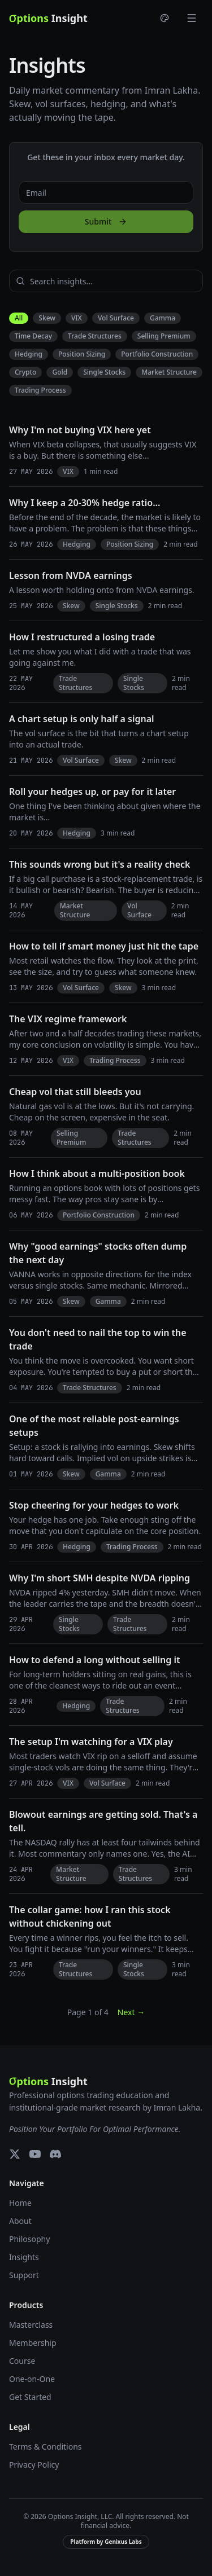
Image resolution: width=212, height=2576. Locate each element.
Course (22, 2360)
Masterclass (31, 2324)
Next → (131, 2012)
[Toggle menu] (191, 18)
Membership (33, 2342)
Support (24, 2275)
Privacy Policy (34, 2464)
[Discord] (55, 2154)
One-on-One (32, 2378)
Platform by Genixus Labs (105, 2542)
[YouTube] (35, 2154)
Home (20, 2202)
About (20, 2220)
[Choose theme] (164, 18)
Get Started (30, 2397)
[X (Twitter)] (14, 2154)
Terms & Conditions (45, 2446)
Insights (24, 2257)
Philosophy (29, 2239)
